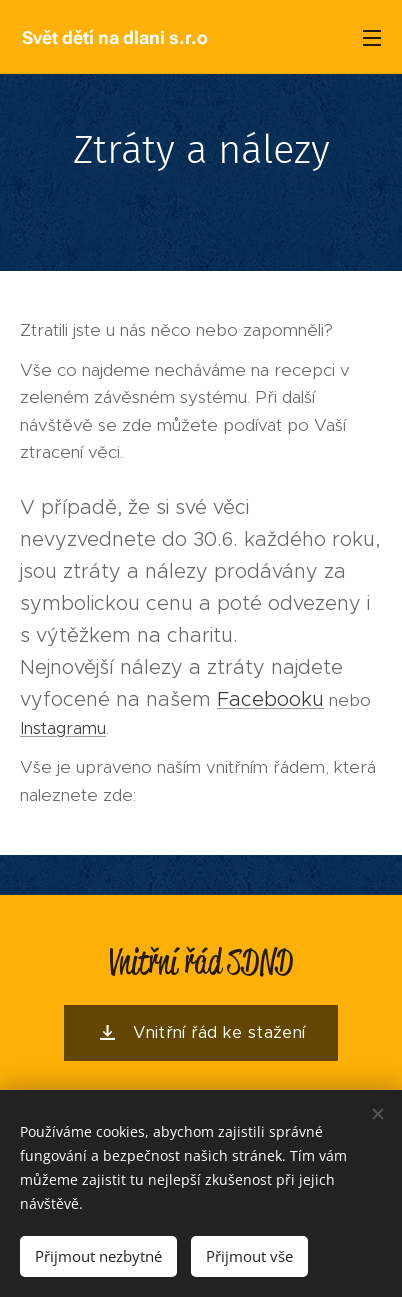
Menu (372, 38)
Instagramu (63, 727)
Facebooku (270, 698)
